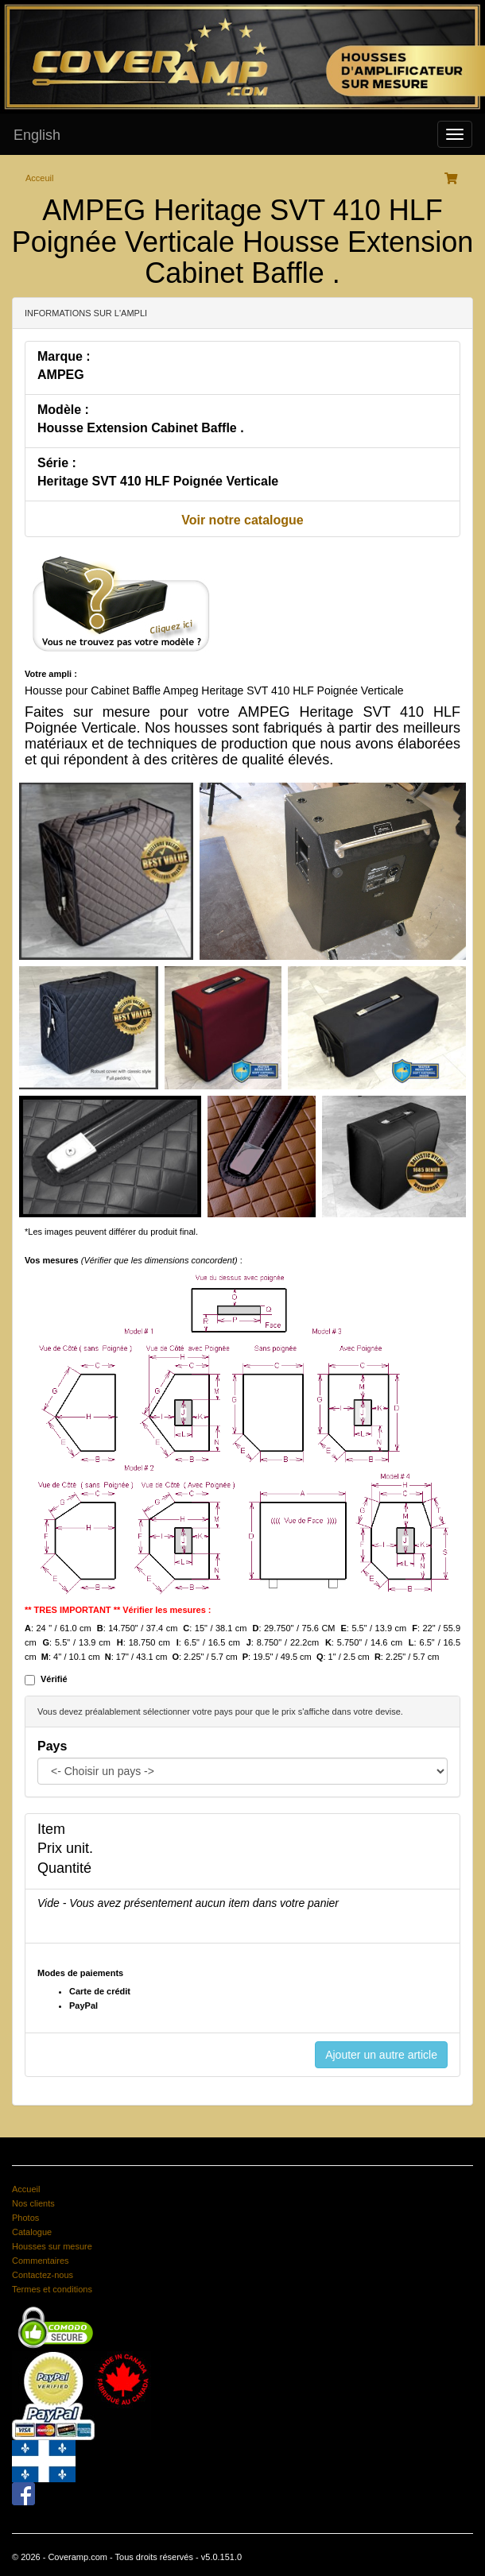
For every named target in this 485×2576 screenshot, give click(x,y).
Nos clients (33, 2203)
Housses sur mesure (52, 2246)
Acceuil (39, 178)
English (37, 135)
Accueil (26, 2189)
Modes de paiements (80, 1973)
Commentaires (40, 2260)
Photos (25, 2217)
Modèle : (63, 409)
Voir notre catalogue (242, 520)
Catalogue (32, 2232)
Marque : (64, 356)
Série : (56, 463)
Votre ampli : (51, 674)
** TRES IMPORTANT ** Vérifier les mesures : (118, 1610)
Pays (52, 1746)
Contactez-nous (42, 2275)
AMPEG (60, 374)
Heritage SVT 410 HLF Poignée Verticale (157, 481)
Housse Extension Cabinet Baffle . (140, 428)
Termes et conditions (52, 2289)
